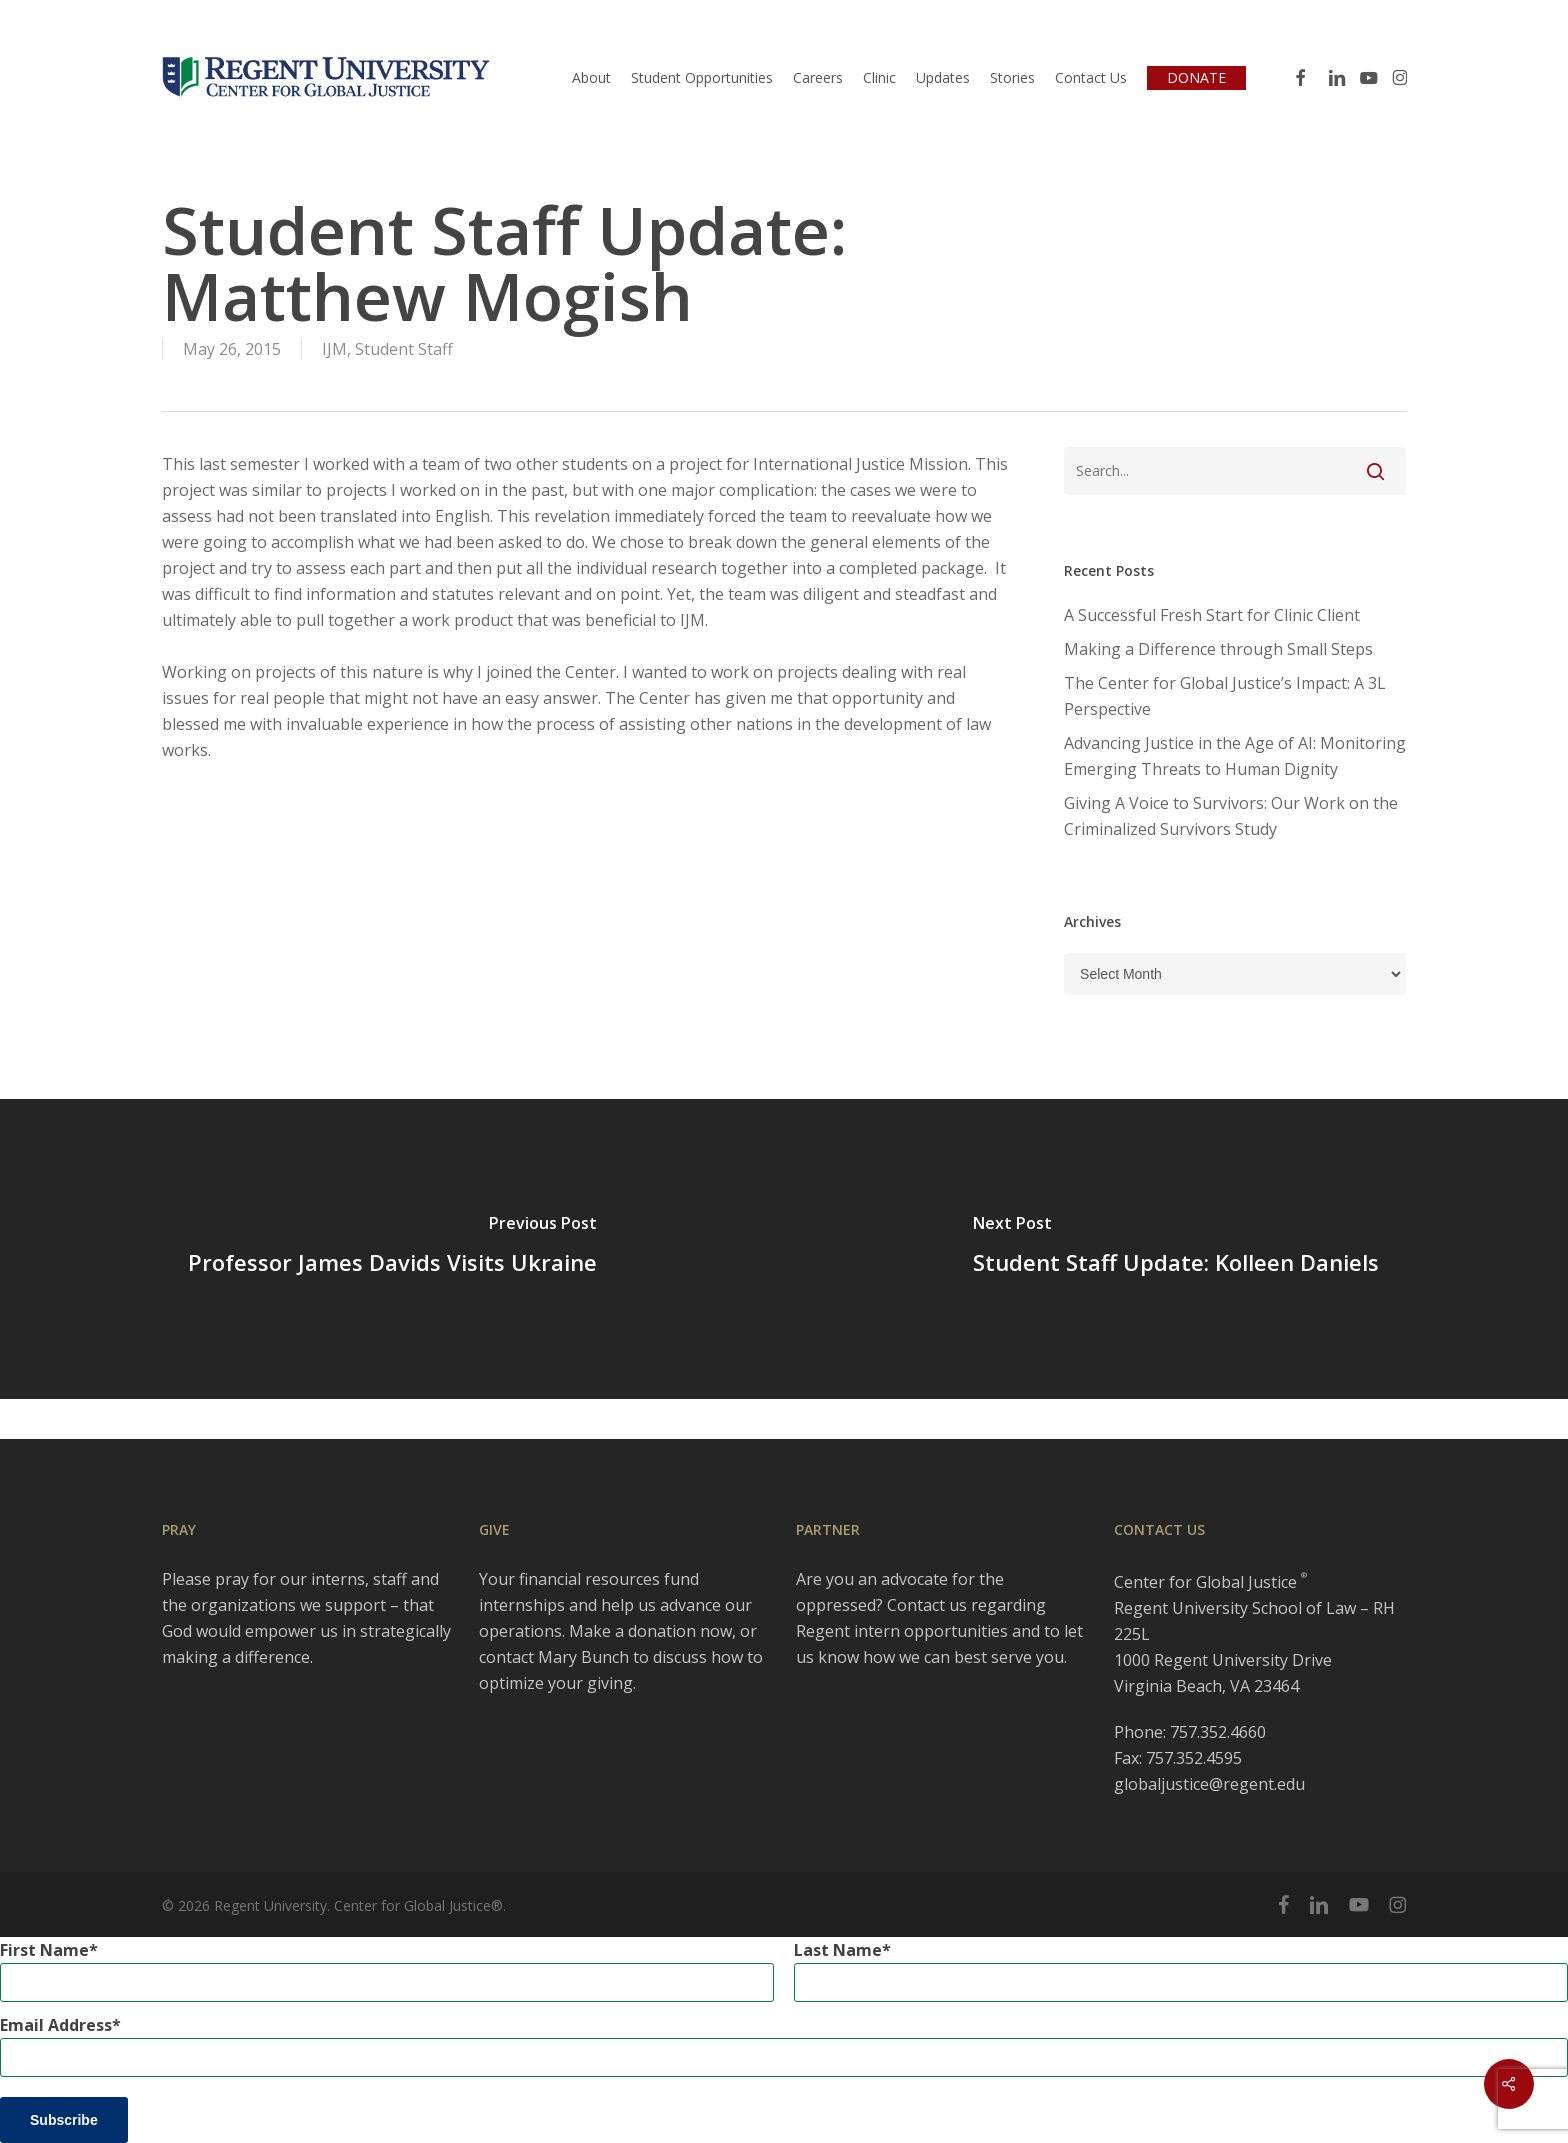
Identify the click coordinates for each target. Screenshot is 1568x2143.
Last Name (838, 1950)
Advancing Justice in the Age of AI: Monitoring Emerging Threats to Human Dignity (1235, 756)
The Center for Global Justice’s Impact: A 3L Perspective (1225, 696)
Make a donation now (650, 1631)
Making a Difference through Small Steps (1218, 649)
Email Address (56, 2025)
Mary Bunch (583, 1657)
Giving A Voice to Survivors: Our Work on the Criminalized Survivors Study (1231, 816)
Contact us (927, 1605)
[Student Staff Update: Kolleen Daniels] (1176, 1249)
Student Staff (404, 349)
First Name (44, 1950)
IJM (334, 349)
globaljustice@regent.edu (1209, 1784)
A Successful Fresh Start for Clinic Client (1212, 615)
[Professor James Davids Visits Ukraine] (392, 1249)
